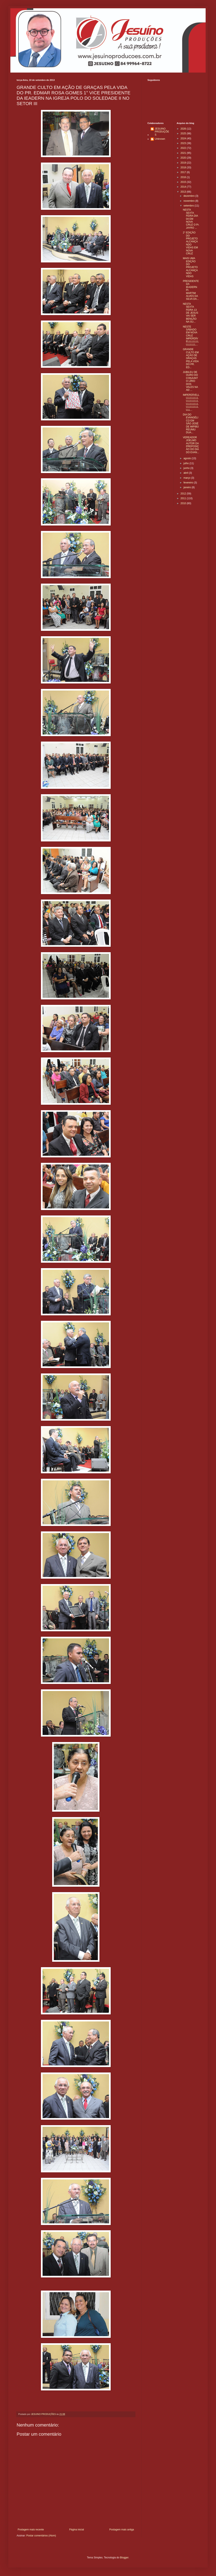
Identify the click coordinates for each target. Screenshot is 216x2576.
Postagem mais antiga (121, 2529)
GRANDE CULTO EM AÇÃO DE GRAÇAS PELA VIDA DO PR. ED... (191, 358)
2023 (183, 143)
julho (186, 463)
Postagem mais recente (31, 2529)
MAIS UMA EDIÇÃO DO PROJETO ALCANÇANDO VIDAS (190, 267)
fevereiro (188, 482)
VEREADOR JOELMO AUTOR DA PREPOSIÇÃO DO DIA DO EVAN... (191, 445)
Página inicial (76, 2529)
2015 (183, 182)
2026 (183, 128)
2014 (183, 186)
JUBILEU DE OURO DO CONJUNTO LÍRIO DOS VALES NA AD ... (190, 381)
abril (186, 472)
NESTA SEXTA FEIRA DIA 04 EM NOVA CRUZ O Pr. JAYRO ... (191, 218)
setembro (188, 205)
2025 (183, 133)
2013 (183, 191)
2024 (183, 138)
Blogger (124, 2557)
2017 (183, 172)
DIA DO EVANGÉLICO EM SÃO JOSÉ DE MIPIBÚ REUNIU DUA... (191, 423)
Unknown (160, 138)
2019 (183, 162)
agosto (187, 458)
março (187, 477)
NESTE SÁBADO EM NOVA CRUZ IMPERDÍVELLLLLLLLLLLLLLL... (191, 335)
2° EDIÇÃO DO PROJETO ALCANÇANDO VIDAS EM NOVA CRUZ (190, 243)
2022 (183, 148)
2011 (183, 498)
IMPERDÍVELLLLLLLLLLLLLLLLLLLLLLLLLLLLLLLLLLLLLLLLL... (191, 402)
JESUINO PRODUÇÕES (162, 131)
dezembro (189, 195)
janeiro (187, 487)
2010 (183, 503)
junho (186, 468)
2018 (183, 167)
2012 (183, 493)
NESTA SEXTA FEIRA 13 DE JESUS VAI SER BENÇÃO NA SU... (190, 312)
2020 (183, 157)
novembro (189, 200)
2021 (183, 153)
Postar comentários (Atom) (41, 2535)
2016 (183, 177)
